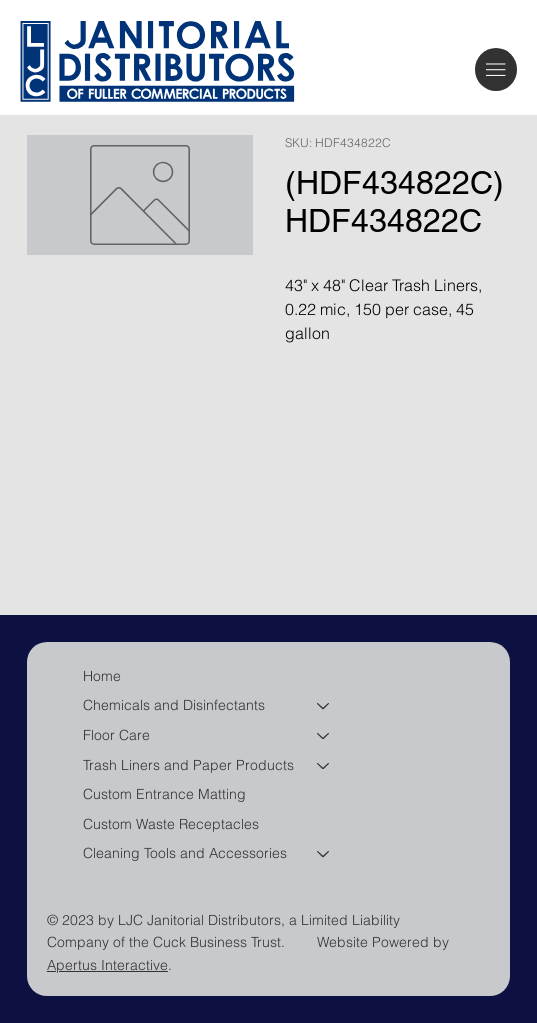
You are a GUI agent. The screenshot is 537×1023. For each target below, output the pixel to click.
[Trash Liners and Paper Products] (324, 766)
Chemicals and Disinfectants (174, 705)
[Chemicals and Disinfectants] (324, 706)
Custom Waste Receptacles (171, 824)
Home (102, 676)
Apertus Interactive (107, 965)
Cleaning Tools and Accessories (185, 853)
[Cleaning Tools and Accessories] (324, 854)
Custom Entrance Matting (164, 794)
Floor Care (116, 735)
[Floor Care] (324, 736)
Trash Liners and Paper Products (188, 765)
